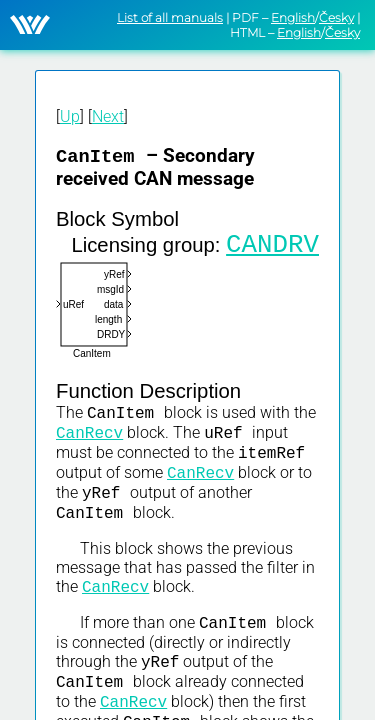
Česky (336, 17)
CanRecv (89, 445)
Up (70, 116)
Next (108, 116)
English (293, 17)
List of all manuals (170, 17)
